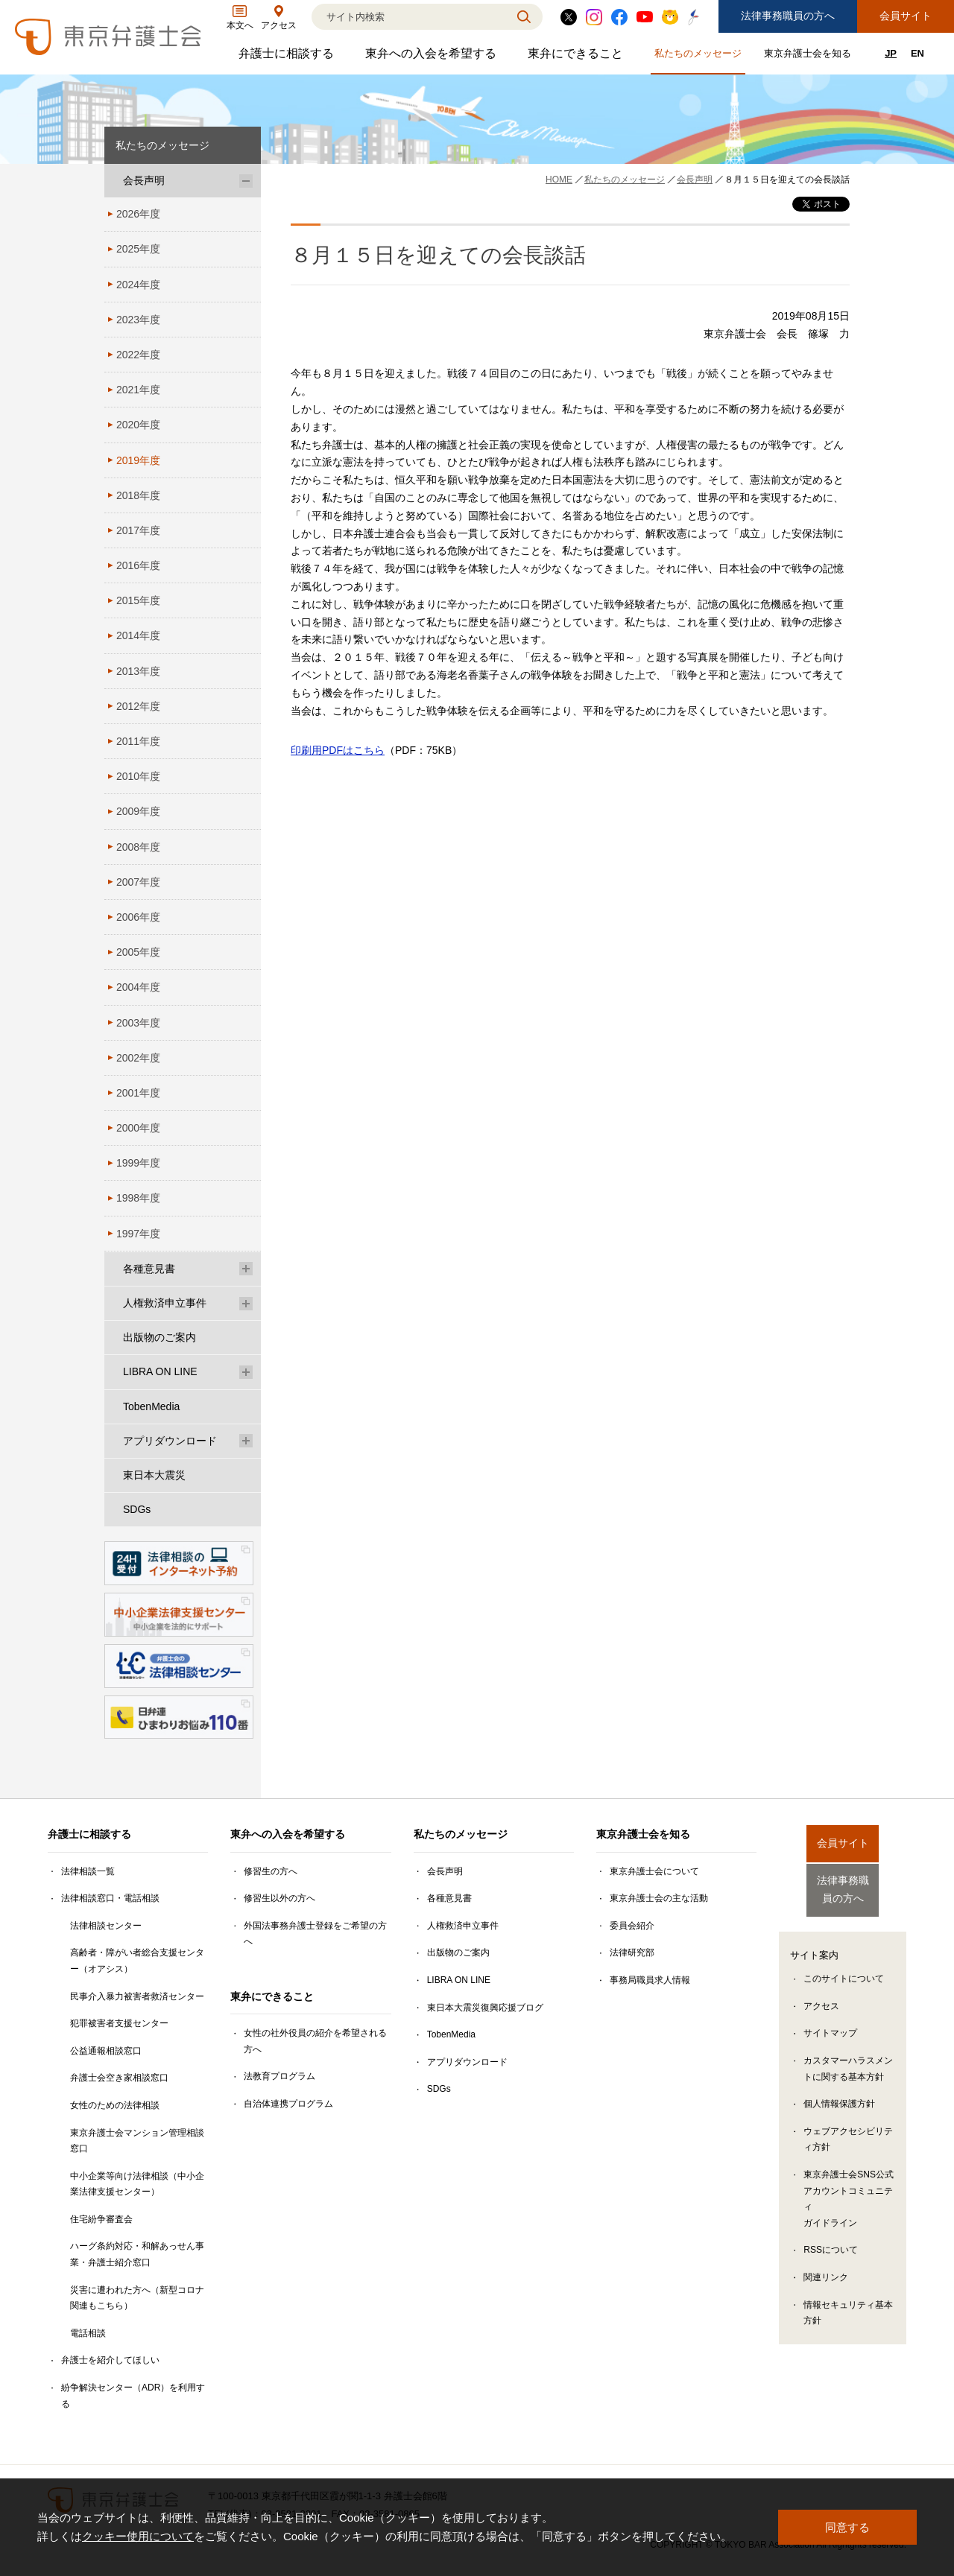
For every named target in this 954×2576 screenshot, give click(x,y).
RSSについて (830, 2238)
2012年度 (138, 706)
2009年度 (138, 811)
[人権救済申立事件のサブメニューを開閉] (246, 1303)
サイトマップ (830, 2022)
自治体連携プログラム (288, 2103)
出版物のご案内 (159, 1337)
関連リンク (825, 2266)
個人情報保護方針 (839, 2092)
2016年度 (138, 565)
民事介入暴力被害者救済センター (137, 1996)
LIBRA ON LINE (160, 1371)
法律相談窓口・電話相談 (110, 1898)
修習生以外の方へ (279, 1898)
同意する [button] (847, 2527)
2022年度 (138, 355)
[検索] (408, 17)
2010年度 (138, 776)
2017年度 (138, 530)
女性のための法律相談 (114, 2105)
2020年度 (138, 425)
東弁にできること (577, 57)
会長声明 (144, 180)
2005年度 (138, 952)
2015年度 (138, 600)
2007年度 (138, 882)
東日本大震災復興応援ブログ (485, 2007)
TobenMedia (151, 1406)
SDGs (137, 1509)
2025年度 (138, 249)
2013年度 (138, 671)
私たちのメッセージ (699, 56)
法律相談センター (106, 1925)
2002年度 (138, 1058)
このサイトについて (843, 1967)
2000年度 (138, 1128)
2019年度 (138, 460)
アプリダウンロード (170, 1441)
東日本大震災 (154, 1475)
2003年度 (138, 1023)
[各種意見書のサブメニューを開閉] (246, 1269)
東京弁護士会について (654, 1871)
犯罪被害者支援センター (119, 2023)
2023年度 (138, 320)
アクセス (821, 1995)
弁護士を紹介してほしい (110, 2360)
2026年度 (138, 214)
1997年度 (138, 1234)
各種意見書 (149, 1269)
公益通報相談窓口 (106, 2051)
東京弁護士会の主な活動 (659, 1898)
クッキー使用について (138, 2537)
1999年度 (138, 1163)
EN (917, 53)
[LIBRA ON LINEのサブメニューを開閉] (246, 1372)
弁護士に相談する (288, 57)
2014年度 (138, 635)
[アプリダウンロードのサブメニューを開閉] (246, 1441)
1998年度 (138, 1198)
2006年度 (138, 917)
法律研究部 (632, 1952)
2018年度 (138, 495)
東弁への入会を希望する (432, 57)
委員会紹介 (632, 1925)
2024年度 (138, 285)
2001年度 (138, 1093)
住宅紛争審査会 (101, 2219)
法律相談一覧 (88, 1871)
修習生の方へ (270, 1871)
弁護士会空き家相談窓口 (119, 2077)
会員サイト (905, 16)
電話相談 (88, 2333)
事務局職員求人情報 (650, 1980)
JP (891, 53)
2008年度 (138, 847)
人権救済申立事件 (164, 1303)
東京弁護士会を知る (809, 56)
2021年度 (138, 390)
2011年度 (138, 741)
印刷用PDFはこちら (338, 750)
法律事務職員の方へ (788, 16)
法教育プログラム (279, 2076)
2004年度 (138, 987)
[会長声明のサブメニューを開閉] (246, 180)
